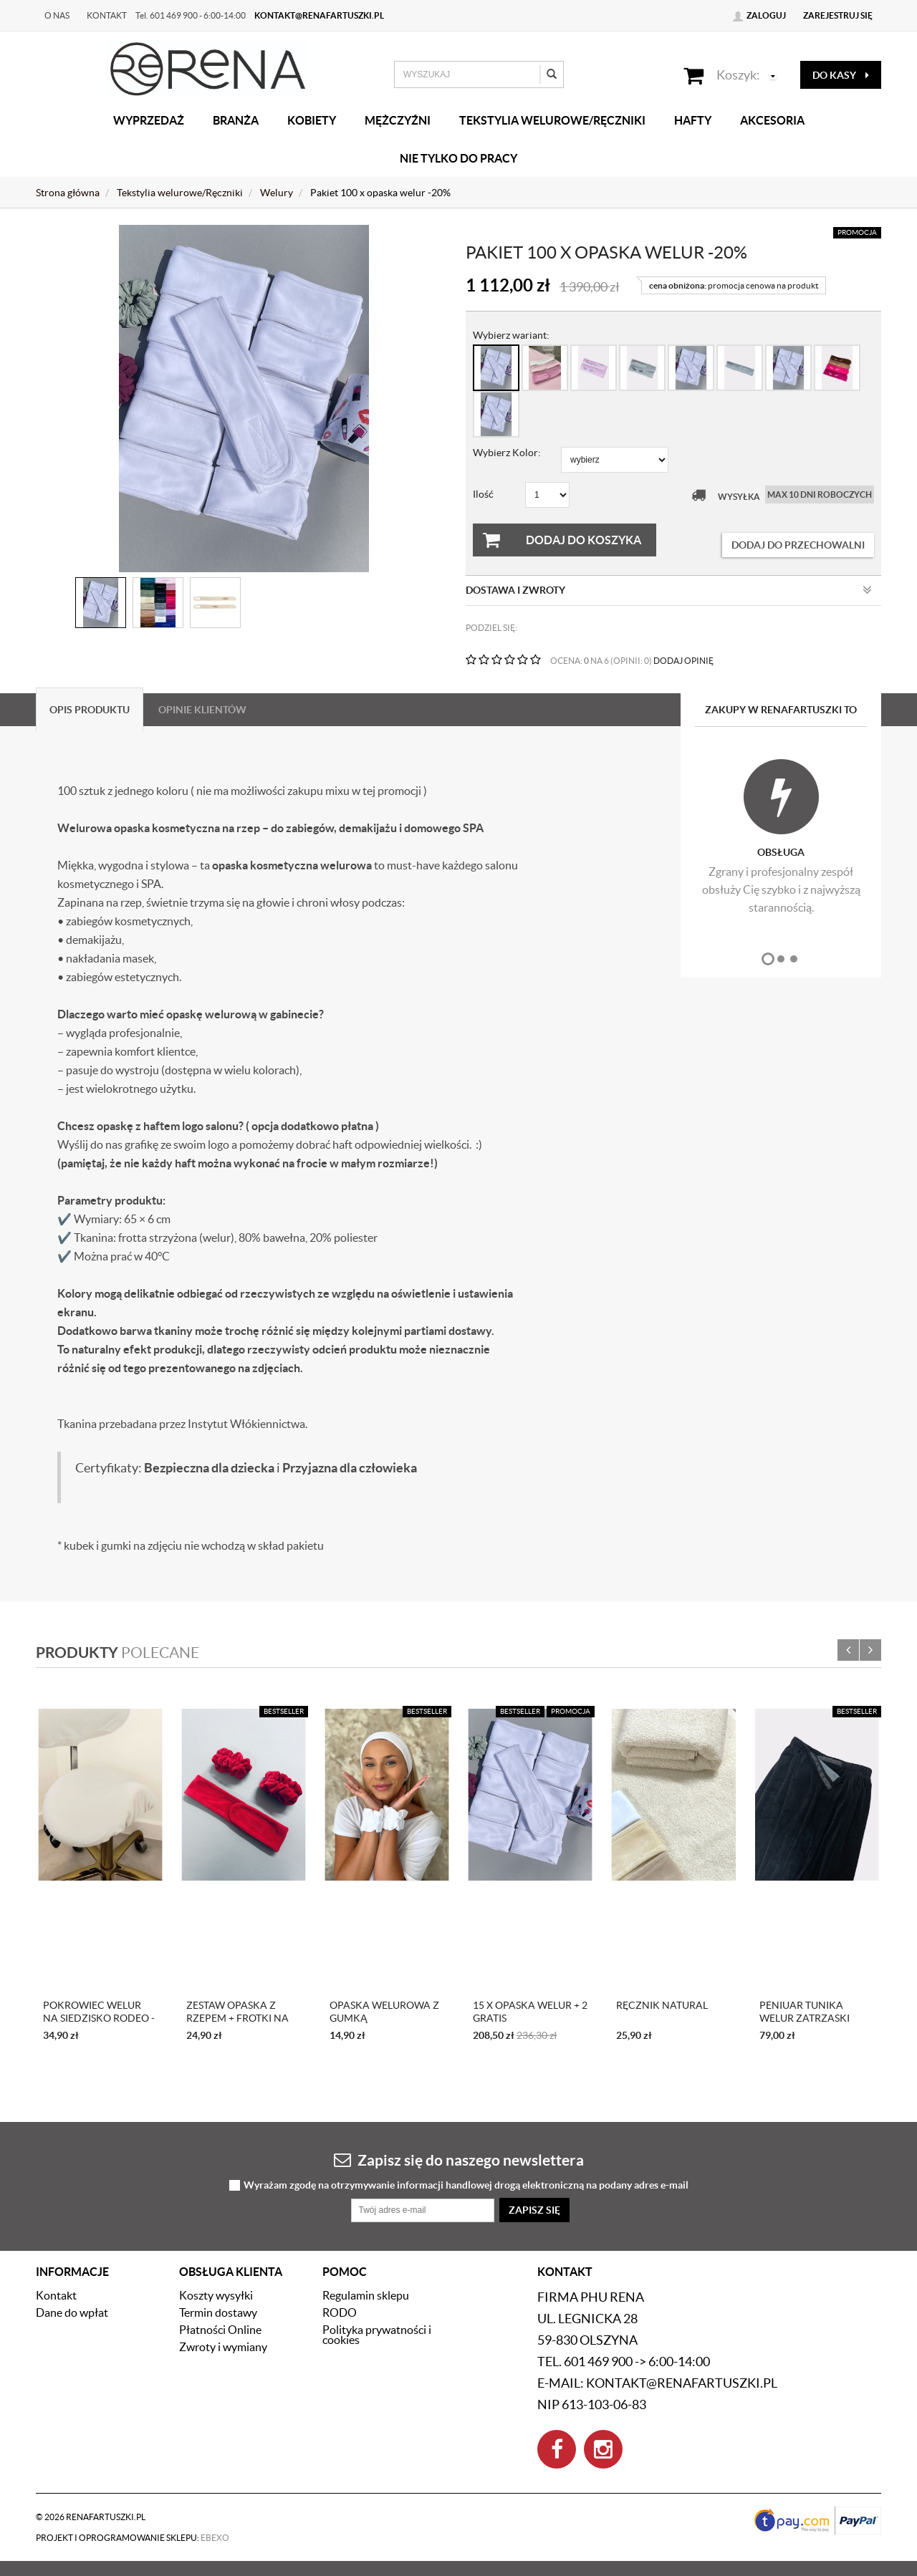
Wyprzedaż (148, 120)
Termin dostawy (218, 2312)
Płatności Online (220, 2329)
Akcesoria (772, 120)
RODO (339, 2312)
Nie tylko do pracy (458, 158)
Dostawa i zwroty (669, 590)
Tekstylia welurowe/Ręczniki (552, 120)
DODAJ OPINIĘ (683, 660)
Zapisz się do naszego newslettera (459, 2160)
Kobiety (311, 120)
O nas (56, 15)
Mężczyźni (398, 120)
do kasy (840, 75)
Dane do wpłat (72, 2312)
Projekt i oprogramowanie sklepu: (132, 2537)
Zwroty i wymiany (223, 2346)
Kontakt (107, 15)
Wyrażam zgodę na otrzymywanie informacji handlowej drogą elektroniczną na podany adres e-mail (466, 2185)
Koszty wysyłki (216, 2295)
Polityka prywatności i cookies (376, 2334)
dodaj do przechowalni (798, 545)
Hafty (692, 120)
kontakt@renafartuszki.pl (319, 15)
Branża (236, 120)
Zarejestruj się (838, 15)
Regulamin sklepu (365, 2295)
